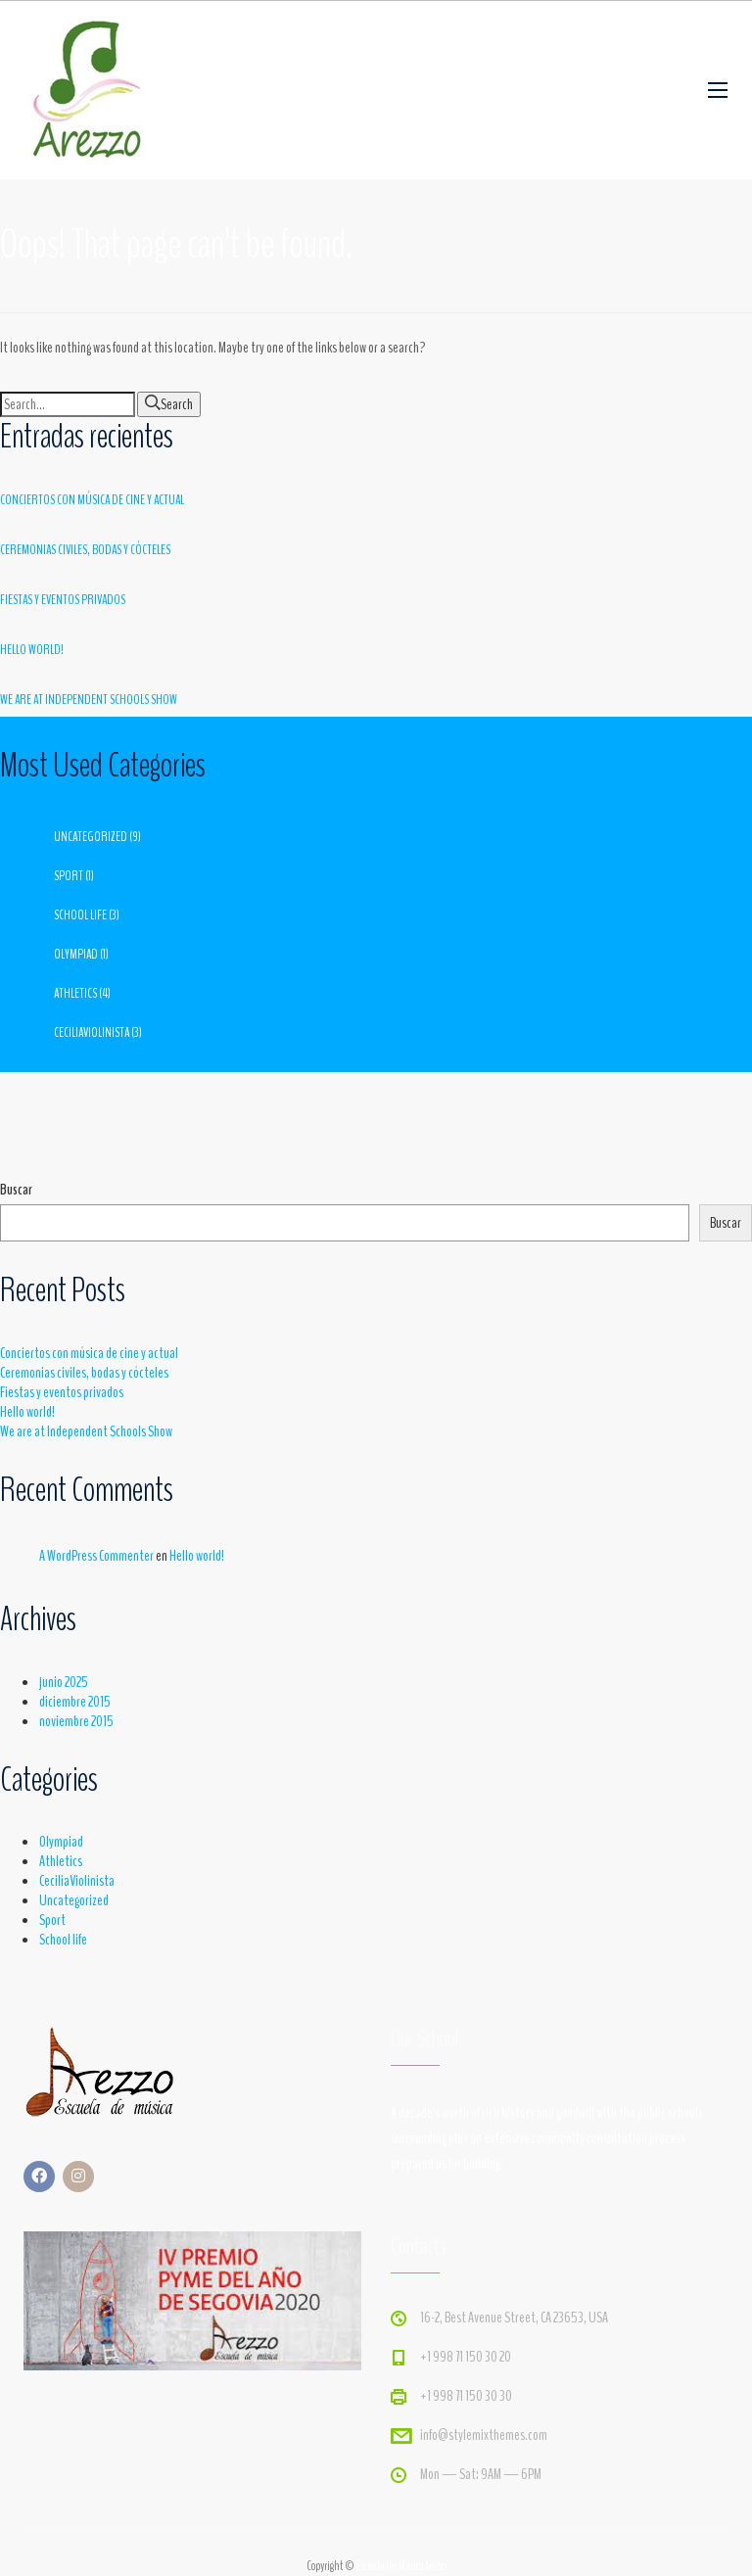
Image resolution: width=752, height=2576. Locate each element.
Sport (68, 875)
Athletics (75, 993)
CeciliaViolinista (91, 1032)
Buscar (16, 1189)
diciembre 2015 (75, 1701)
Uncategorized (90, 836)
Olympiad (76, 954)
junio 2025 (63, 1682)
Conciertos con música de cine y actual (92, 500)
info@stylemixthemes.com (483, 2435)
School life (80, 915)
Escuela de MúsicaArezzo (401, 2566)
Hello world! (32, 649)
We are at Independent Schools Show (88, 699)
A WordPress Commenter (96, 1556)
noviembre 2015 (76, 1721)
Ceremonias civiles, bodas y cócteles (85, 549)
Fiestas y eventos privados (62, 599)
